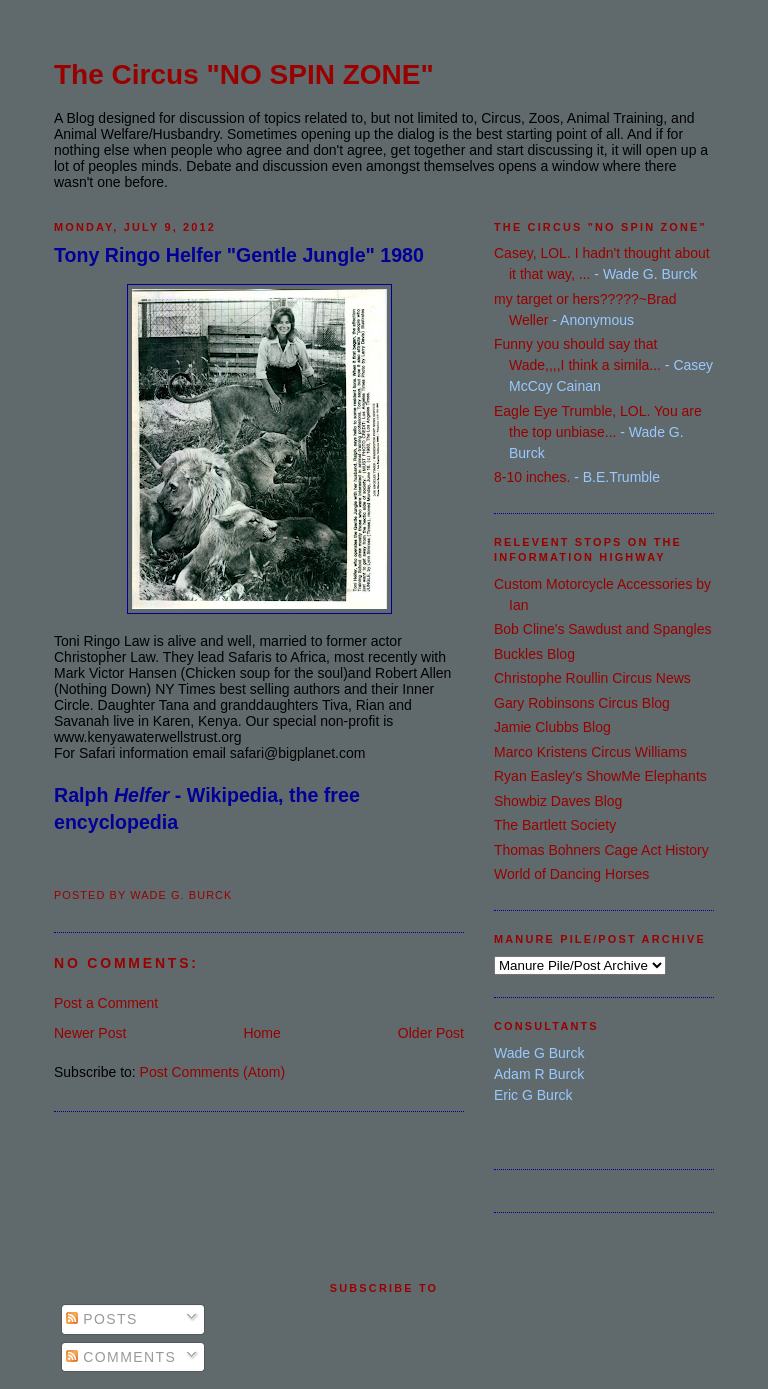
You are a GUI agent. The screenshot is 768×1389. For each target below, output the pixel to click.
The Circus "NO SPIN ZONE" (244, 74)
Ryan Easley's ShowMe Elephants (600, 776)
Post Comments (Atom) (212, 1072)
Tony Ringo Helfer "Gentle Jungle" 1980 (239, 255)
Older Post (431, 1033)
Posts (102, 1319)
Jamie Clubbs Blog (552, 727)
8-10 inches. (532, 477)
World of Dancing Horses (571, 874)
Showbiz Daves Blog (558, 801)
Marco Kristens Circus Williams (590, 752)
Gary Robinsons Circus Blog (582, 703)
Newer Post (90, 1033)
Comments (121, 1357)
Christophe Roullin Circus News (592, 678)
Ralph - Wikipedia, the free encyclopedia (207, 808)
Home (261, 1033)
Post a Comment (106, 1003)
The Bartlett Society (555, 825)
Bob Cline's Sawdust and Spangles (602, 629)
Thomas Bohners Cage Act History (601, 850)
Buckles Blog (534, 654)
